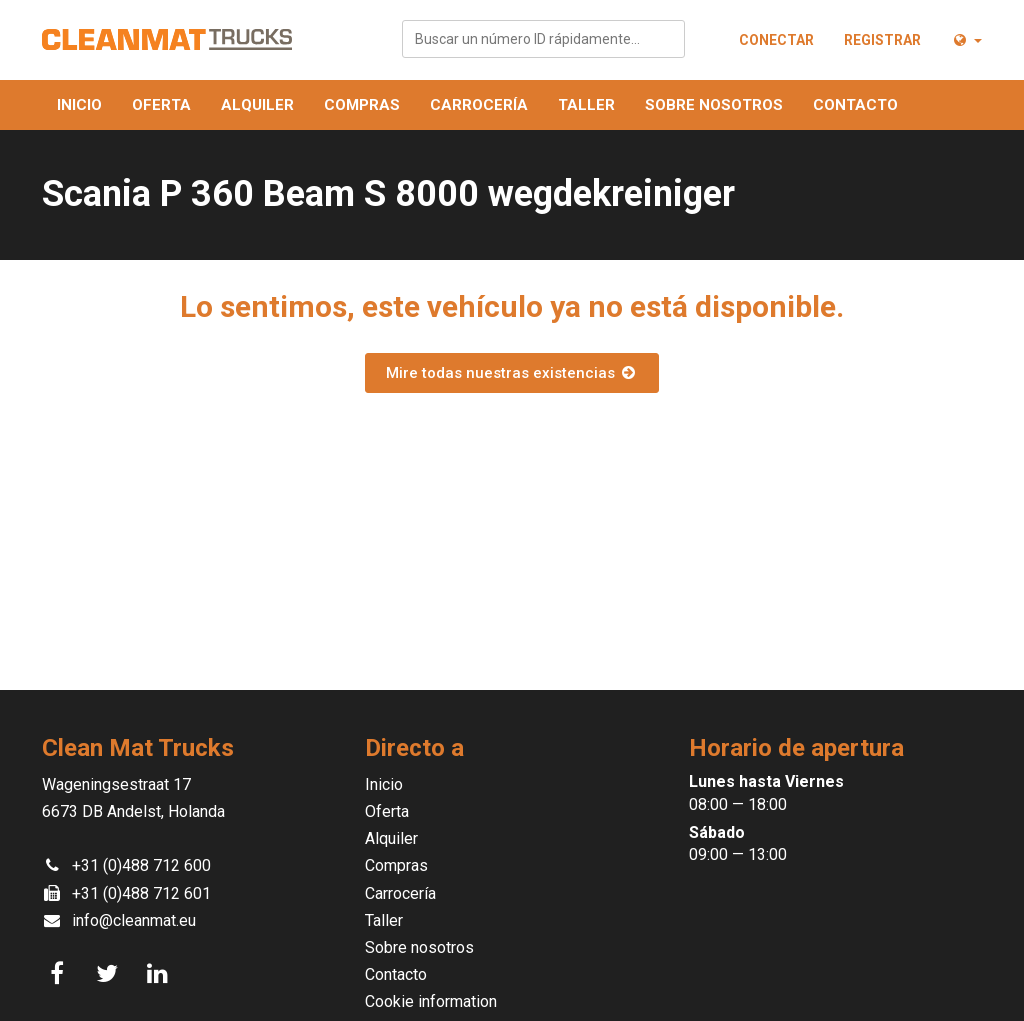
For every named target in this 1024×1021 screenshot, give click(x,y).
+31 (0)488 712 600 (141, 865)
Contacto (855, 105)
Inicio (79, 105)
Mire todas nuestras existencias (512, 373)
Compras (362, 105)
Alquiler (257, 105)
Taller (586, 105)
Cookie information (431, 1001)
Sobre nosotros (714, 105)
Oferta (161, 105)
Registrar (882, 40)
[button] (966, 40)
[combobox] (543, 39)
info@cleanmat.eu (134, 920)
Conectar (776, 40)
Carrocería (479, 105)
